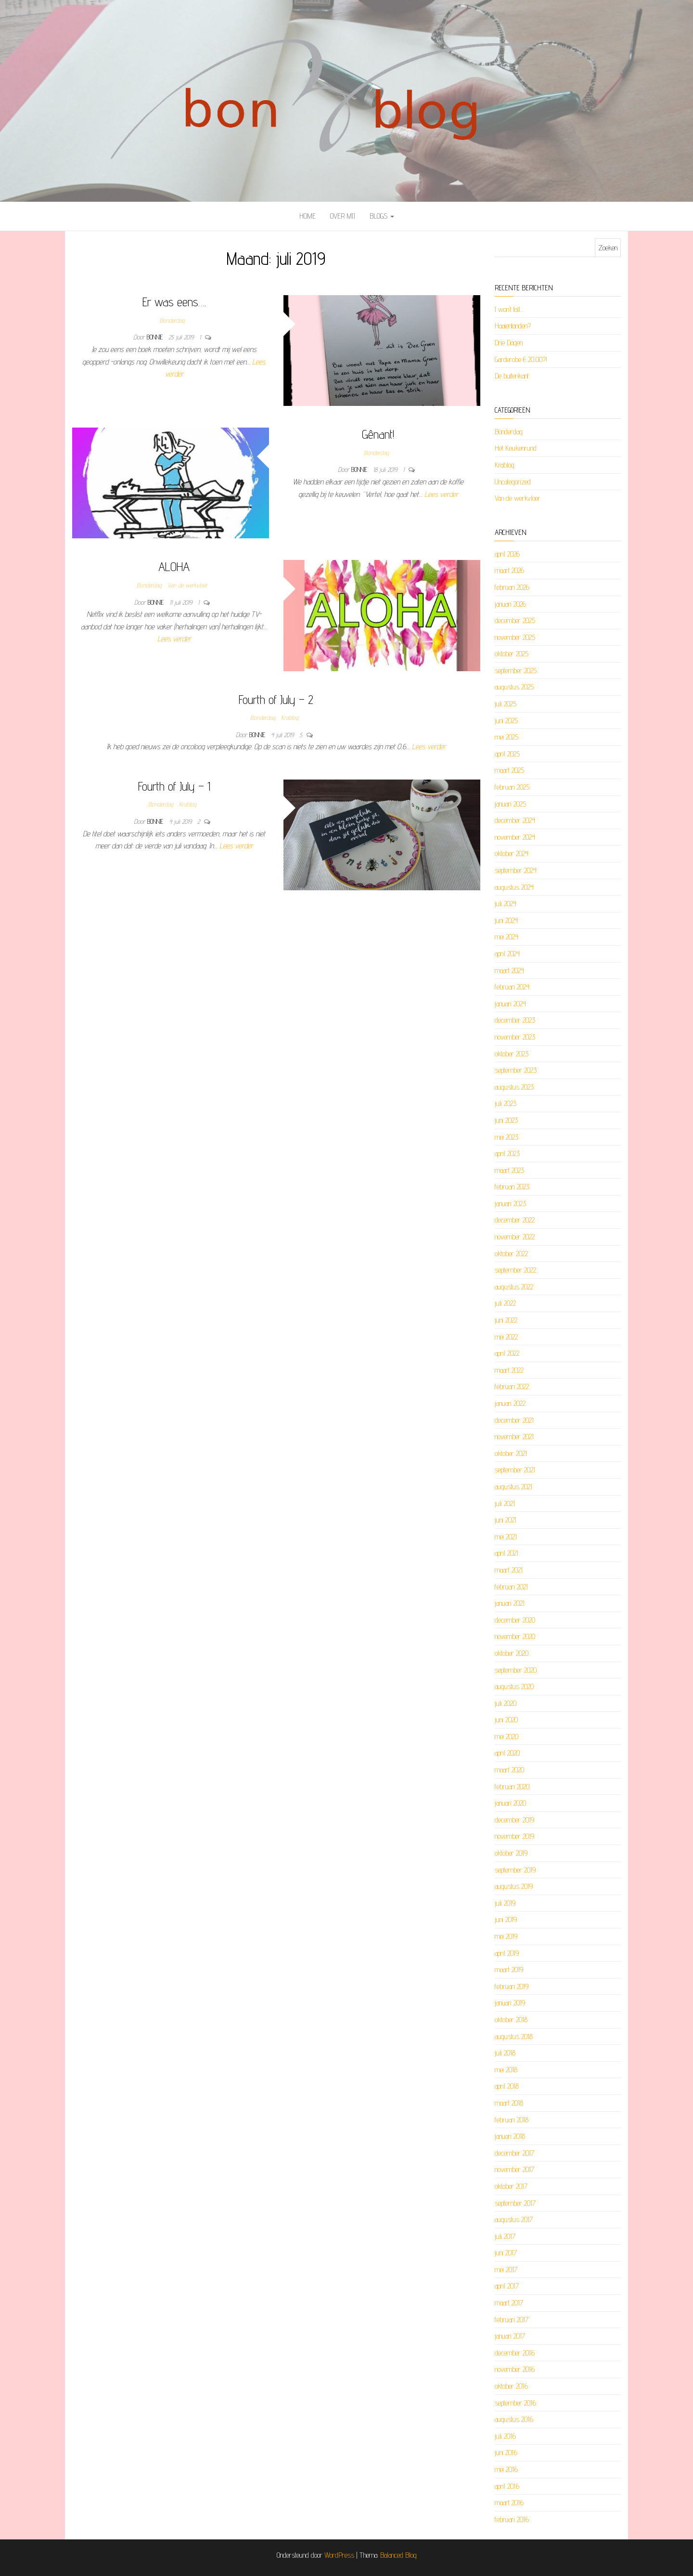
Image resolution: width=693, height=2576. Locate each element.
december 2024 (515, 820)
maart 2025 (509, 770)
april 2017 (507, 2285)
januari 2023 (510, 1203)
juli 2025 (505, 703)
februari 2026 (512, 587)
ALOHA (174, 566)
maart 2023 (509, 1170)
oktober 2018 (511, 2019)
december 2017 (514, 2153)
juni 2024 (506, 920)
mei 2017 (506, 2269)
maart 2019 (509, 1969)
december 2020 (515, 1620)
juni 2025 (506, 720)
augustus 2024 (514, 887)
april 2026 (507, 554)
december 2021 (514, 1420)
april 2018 (507, 2086)
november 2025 (515, 637)
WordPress (339, 2555)
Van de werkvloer (187, 585)
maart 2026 (509, 570)
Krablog (289, 717)
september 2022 (515, 1270)
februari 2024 (512, 986)
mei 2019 (506, 1936)
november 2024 (515, 837)
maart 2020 (509, 1769)
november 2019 (514, 1836)
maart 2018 (509, 2103)
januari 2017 (510, 2336)
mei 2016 (506, 2469)
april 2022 (507, 1353)
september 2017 (515, 2203)
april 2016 (507, 2486)
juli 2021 (505, 1503)
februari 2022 (512, 1386)
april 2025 (507, 753)
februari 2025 (512, 787)
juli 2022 (505, 1303)
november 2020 (515, 1636)
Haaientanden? (513, 325)
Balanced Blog (398, 2555)
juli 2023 (505, 1103)
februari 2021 (511, 1586)
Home (307, 216)
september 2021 (515, 1469)
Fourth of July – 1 (174, 786)
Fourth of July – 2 (276, 699)
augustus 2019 (514, 1886)
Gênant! (378, 434)
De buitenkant (512, 375)
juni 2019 (506, 1919)
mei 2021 (506, 1536)
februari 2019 (511, 1986)
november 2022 (515, 1236)
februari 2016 (512, 2519)
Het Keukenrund (516, 448)
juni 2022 (506, 1320)
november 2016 (515, 2369)
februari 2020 (512, 1786)
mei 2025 (506, 737)
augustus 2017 (514, 2219)
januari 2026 (510, 604)
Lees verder (441, 494)
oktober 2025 (511, 653)
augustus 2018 (514, 2036)
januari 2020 (510, 1803)
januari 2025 (510, 803)
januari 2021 (510, 1603)
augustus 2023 (514, 1087)
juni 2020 (506, 1719)
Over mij (342, 216)
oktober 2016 (511, 2386)
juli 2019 (505, 1903)
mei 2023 (506, 1137)
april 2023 (507, 1153)
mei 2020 (506, 1736)
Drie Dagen (509, 342)
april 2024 (507, 953)
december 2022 (515, 1219)
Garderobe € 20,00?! (521, 359)
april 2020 (507, 1752)
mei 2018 (506, 2069)
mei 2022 (506, 1336)
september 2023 (516, 1070)
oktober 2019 (511, 1853)
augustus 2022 (514, 1286)
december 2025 (515, 620)
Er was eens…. (174, 301)
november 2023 (515, 1036)
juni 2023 (506, 1120)
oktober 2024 (511, 853)
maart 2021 (509, 1569)
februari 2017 (511, 2319)
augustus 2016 (514, 2419)
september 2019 (515, 1869)
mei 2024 (506, 936)
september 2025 (516, 670)
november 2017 (514, 2169)
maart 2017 (509, 2302)
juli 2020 (505, 1703)
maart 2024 (509, 970)
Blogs (382, 216)
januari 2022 (510, 1403)
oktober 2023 (511, 1053)
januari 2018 (510, 2136)
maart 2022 (509, 1370)
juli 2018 (505, 2052)
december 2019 (514, 1819)
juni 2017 (506, 2252)
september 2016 (515, 2402)
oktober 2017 (511, 2186)
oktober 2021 (511, 1453)
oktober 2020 (511, 1653)
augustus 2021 (513, 1486)
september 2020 (516, 1670)
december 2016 (515, 2352)
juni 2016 (506, 2452)
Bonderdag (172, 320)
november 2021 (514, 1436)
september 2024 (516, 870)
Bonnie (156, 337)
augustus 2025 (514, 686)
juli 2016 (505, 2436)
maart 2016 (509, 2502)
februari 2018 (511, 2119)
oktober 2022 (511, 1253)
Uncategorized (513, 481)
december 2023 (515, 1020)
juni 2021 (505, 1519)
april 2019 (507, 1953)
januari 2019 (510, 2002)
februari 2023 (512, 1186)
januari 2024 (510, 1003)
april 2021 (506, 1553)
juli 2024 (505, 903)
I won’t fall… (509, 309)
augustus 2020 (514, 1686)
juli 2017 (505, 2236)
